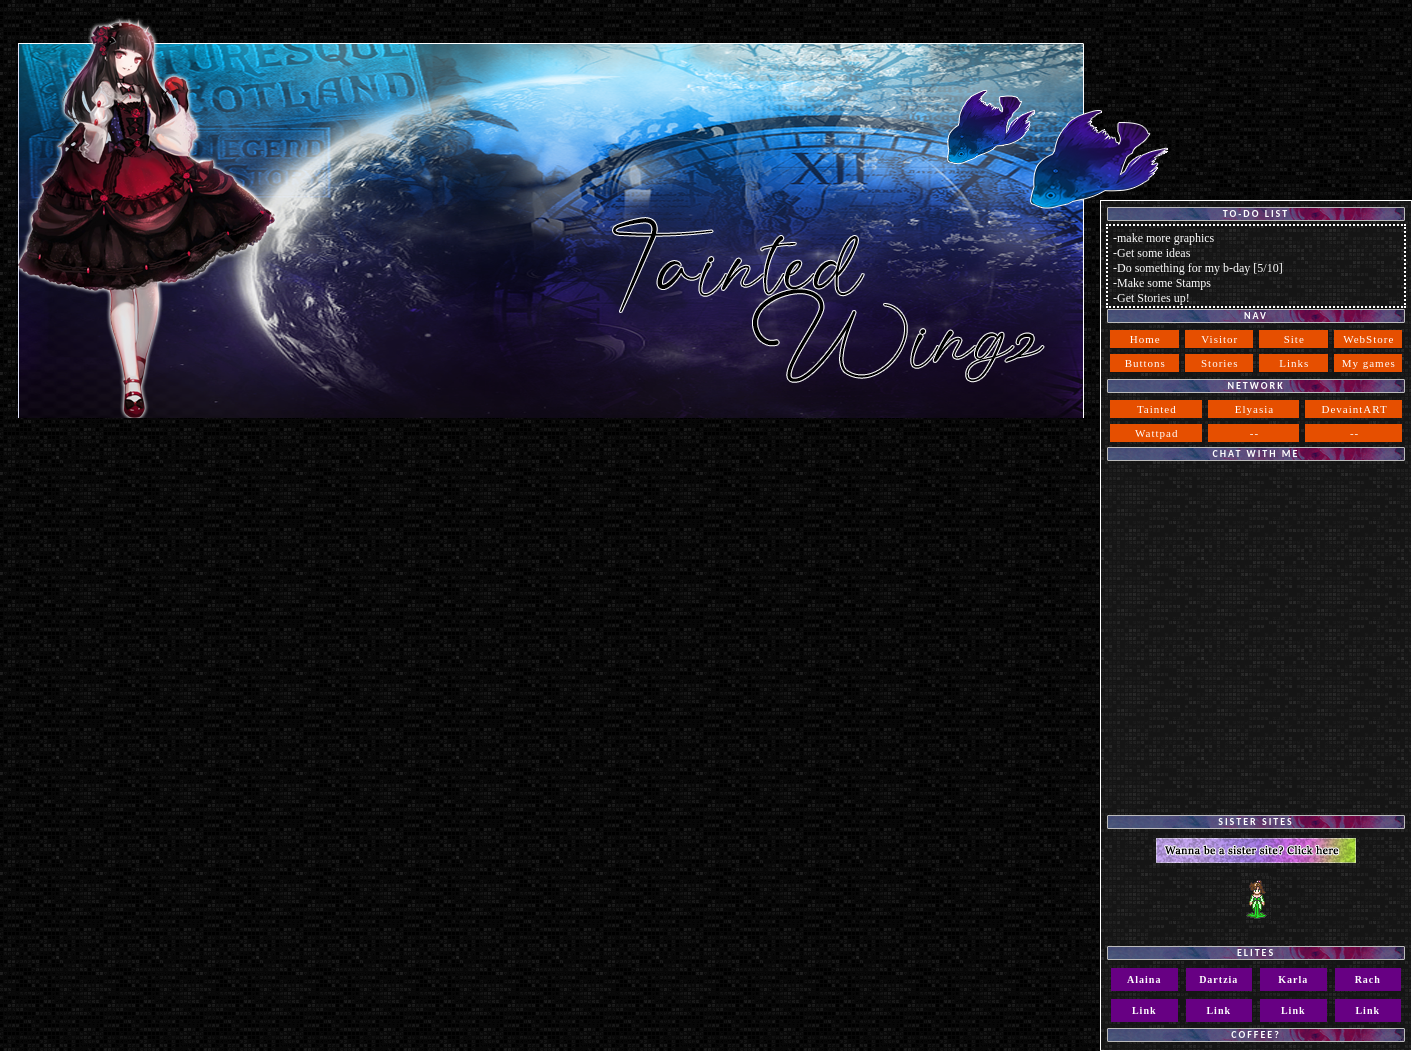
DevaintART (1355, 409)
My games (1369, 363)
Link (1144, 1010)
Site (1294, 339)
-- (1254, 433)
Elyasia (1254, 409)
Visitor (1219, 339)
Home (1145, 339)
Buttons (1145, 363)
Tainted (1157, 409)
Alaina (1144, 979)
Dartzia (1218, 979)
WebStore (1368, 339)
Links (1294, 363)
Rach (1368, 979)
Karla (1293, 979)
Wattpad (1156, 433)
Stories (1220, 363)
